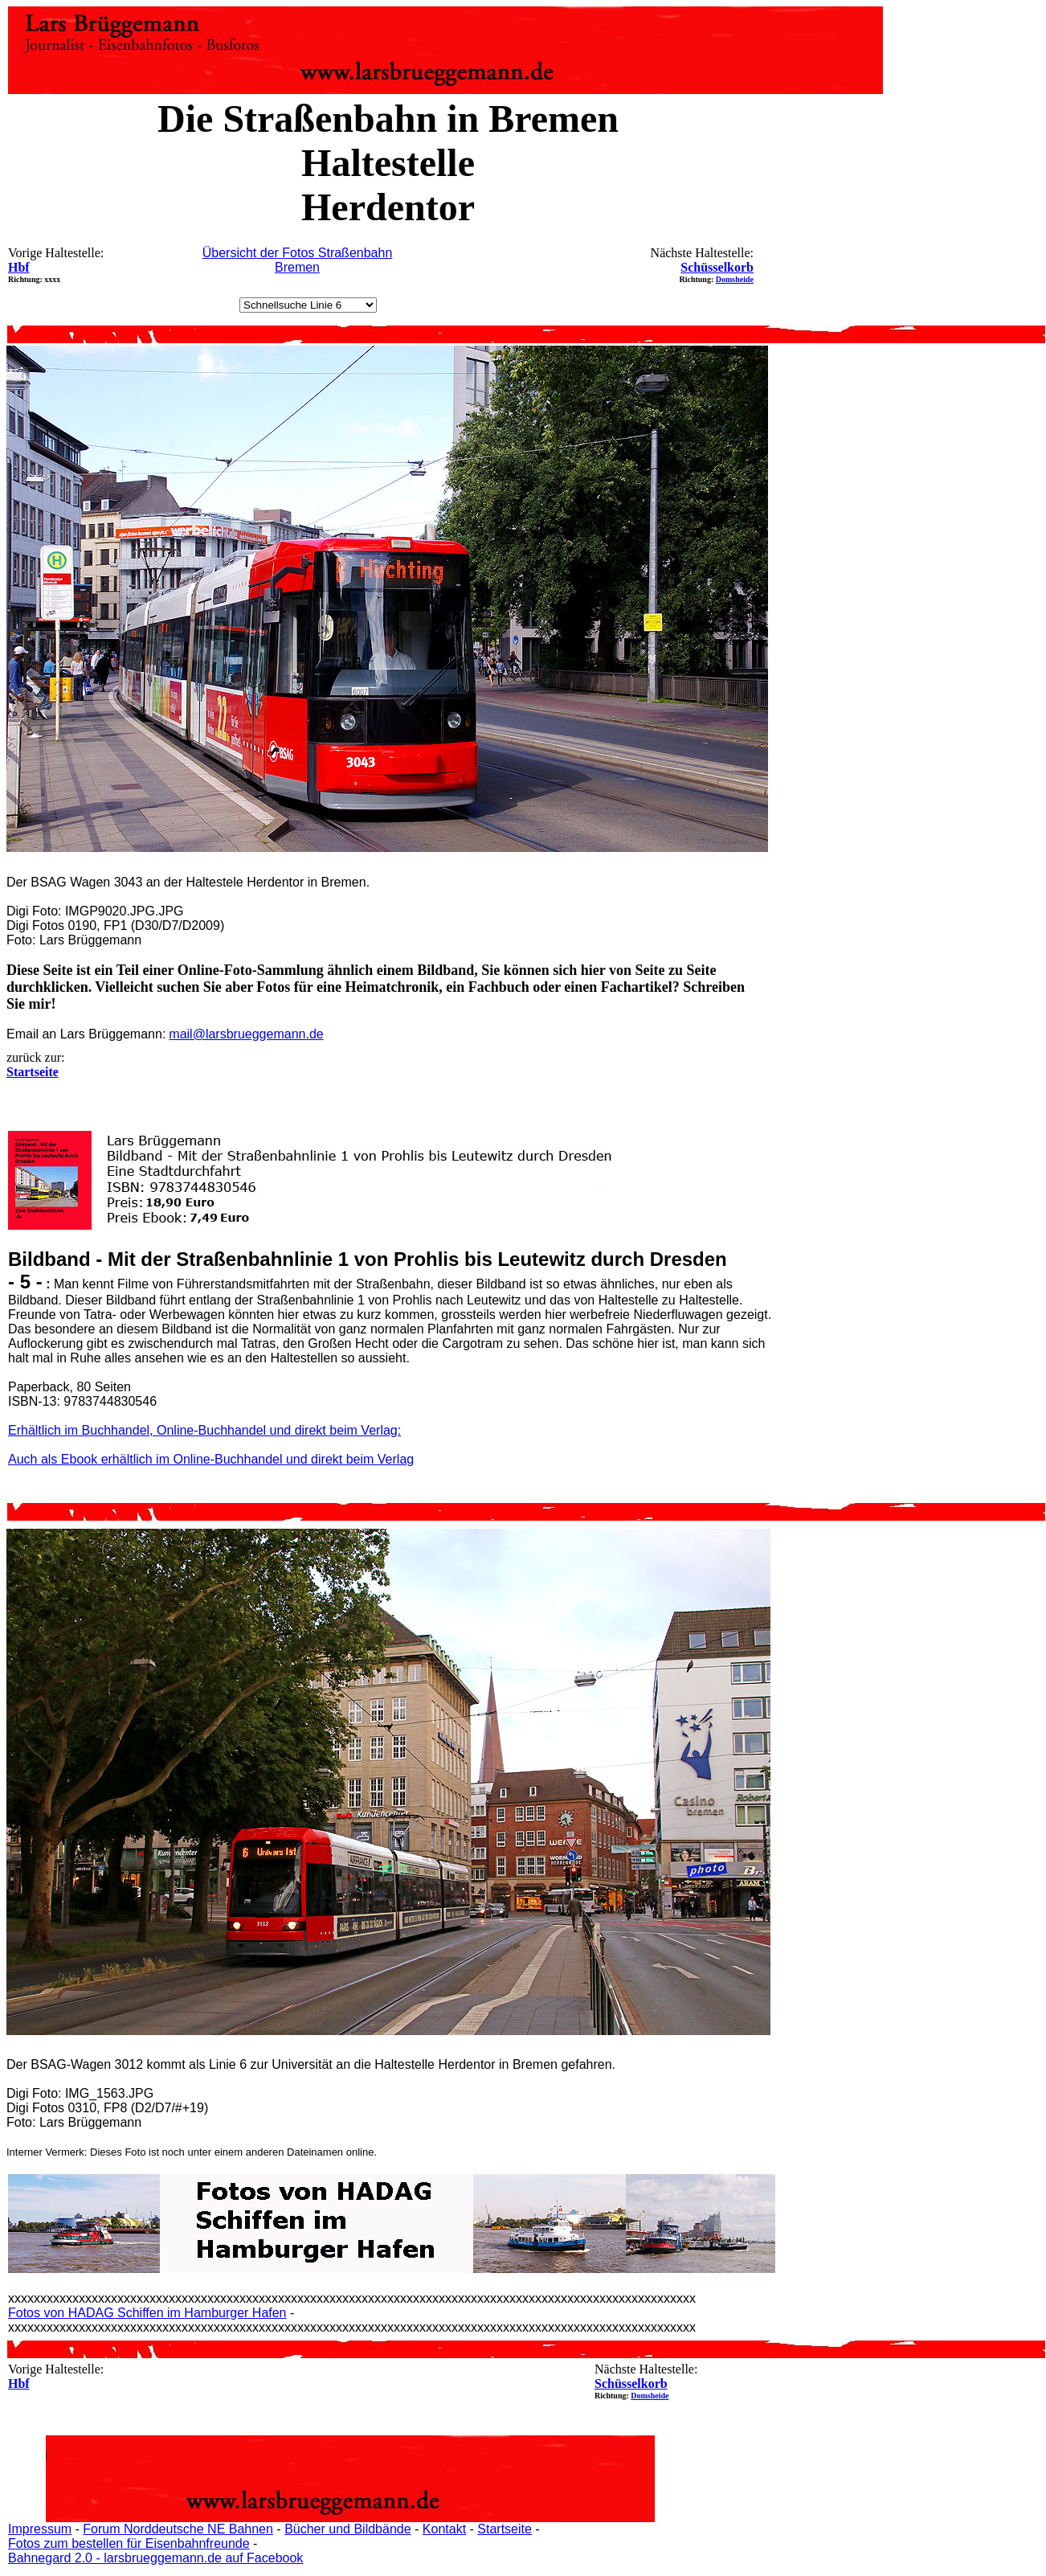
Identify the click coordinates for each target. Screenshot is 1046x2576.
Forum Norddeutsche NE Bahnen (178, 2529)
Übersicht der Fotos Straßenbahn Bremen (297, 260)
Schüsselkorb (717, 267)
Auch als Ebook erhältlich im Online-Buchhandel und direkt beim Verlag (211, 1459)
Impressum (40, 2529)
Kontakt (444, 2529)
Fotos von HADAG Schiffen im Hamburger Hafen (147, 2313)
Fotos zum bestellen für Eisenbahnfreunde (129, 2543)
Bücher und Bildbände (347, 2529)
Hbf (19, 267)
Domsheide (735, 279)
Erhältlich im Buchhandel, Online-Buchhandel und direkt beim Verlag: (204, 1430)
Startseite (504, 2529)
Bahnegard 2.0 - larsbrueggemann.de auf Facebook (155, 2558)
